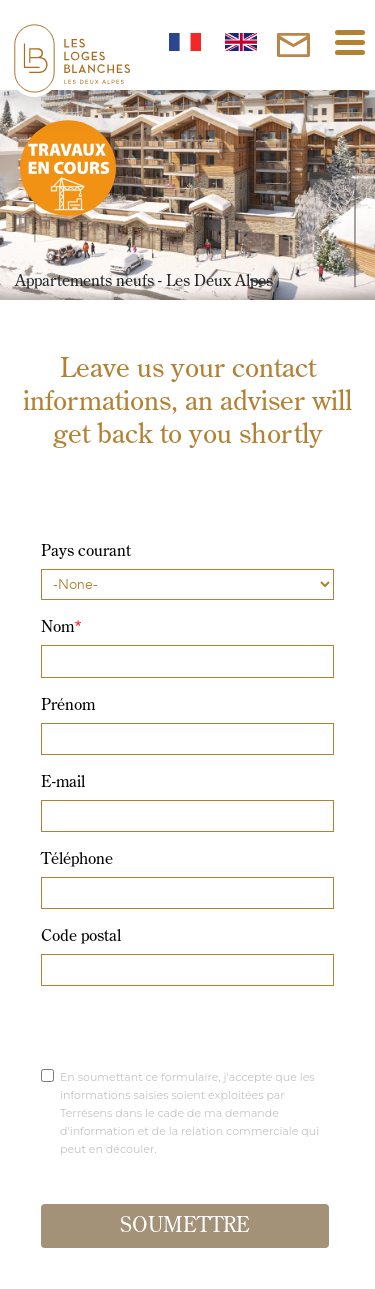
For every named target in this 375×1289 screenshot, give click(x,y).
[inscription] (293, 45)
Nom (61, 628)
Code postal (81, 937)
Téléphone (77, 860)
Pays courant (86, 552)
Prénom (68, 706)
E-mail (63, 783)
